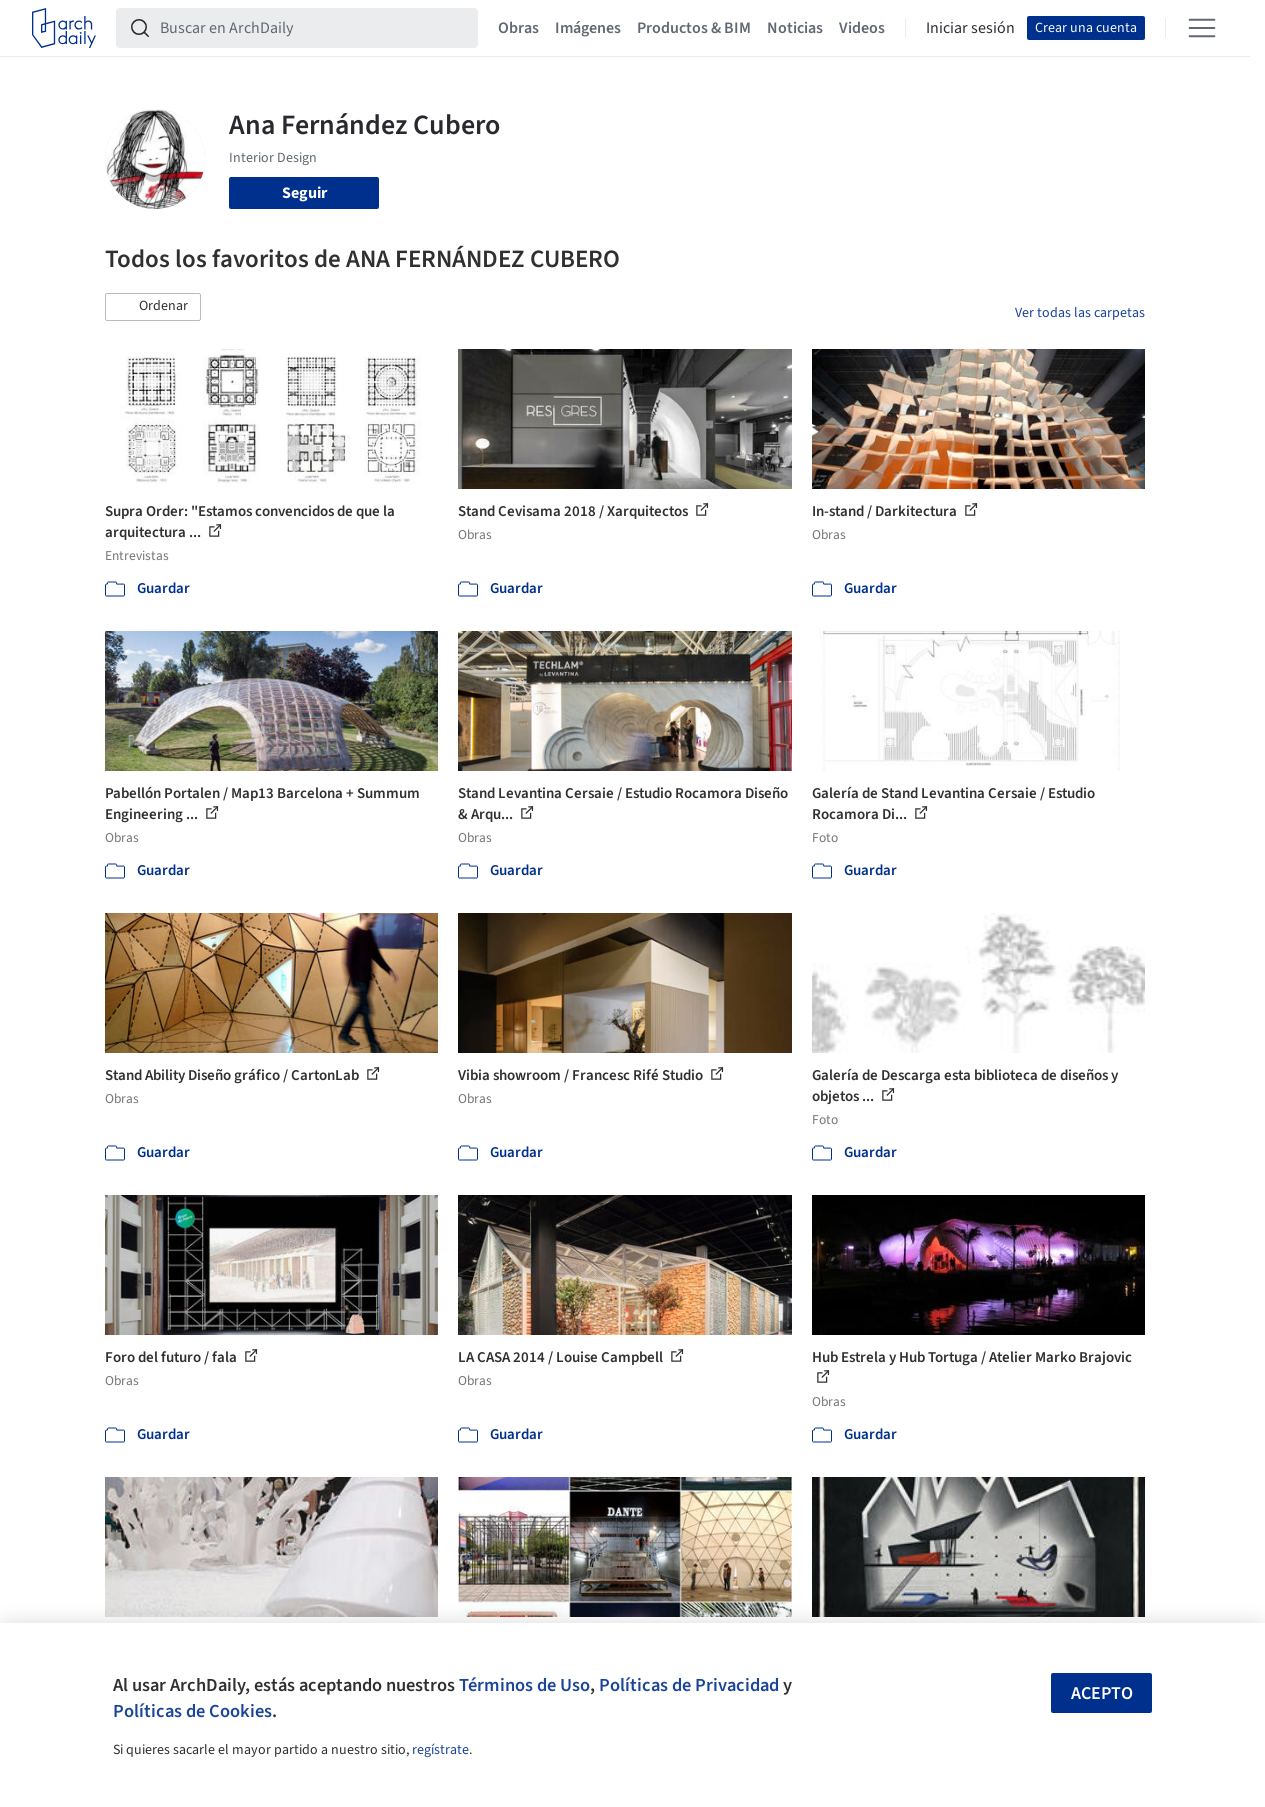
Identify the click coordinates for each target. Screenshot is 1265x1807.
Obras (518, 28)
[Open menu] (1202, 28)
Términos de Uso (524, 1685)
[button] (153, 307)
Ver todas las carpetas (1080, 313)
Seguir (304, 193)
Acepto (1102, 1693)
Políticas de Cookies (192, 1711)
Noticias (795, 28)
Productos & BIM (694, 28)
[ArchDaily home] (64, 28)
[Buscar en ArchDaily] (313, 28)
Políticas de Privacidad (689, 1685)
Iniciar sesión (970, 28)
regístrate (440, 1750)
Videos (862, 28)
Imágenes (588, 28)
